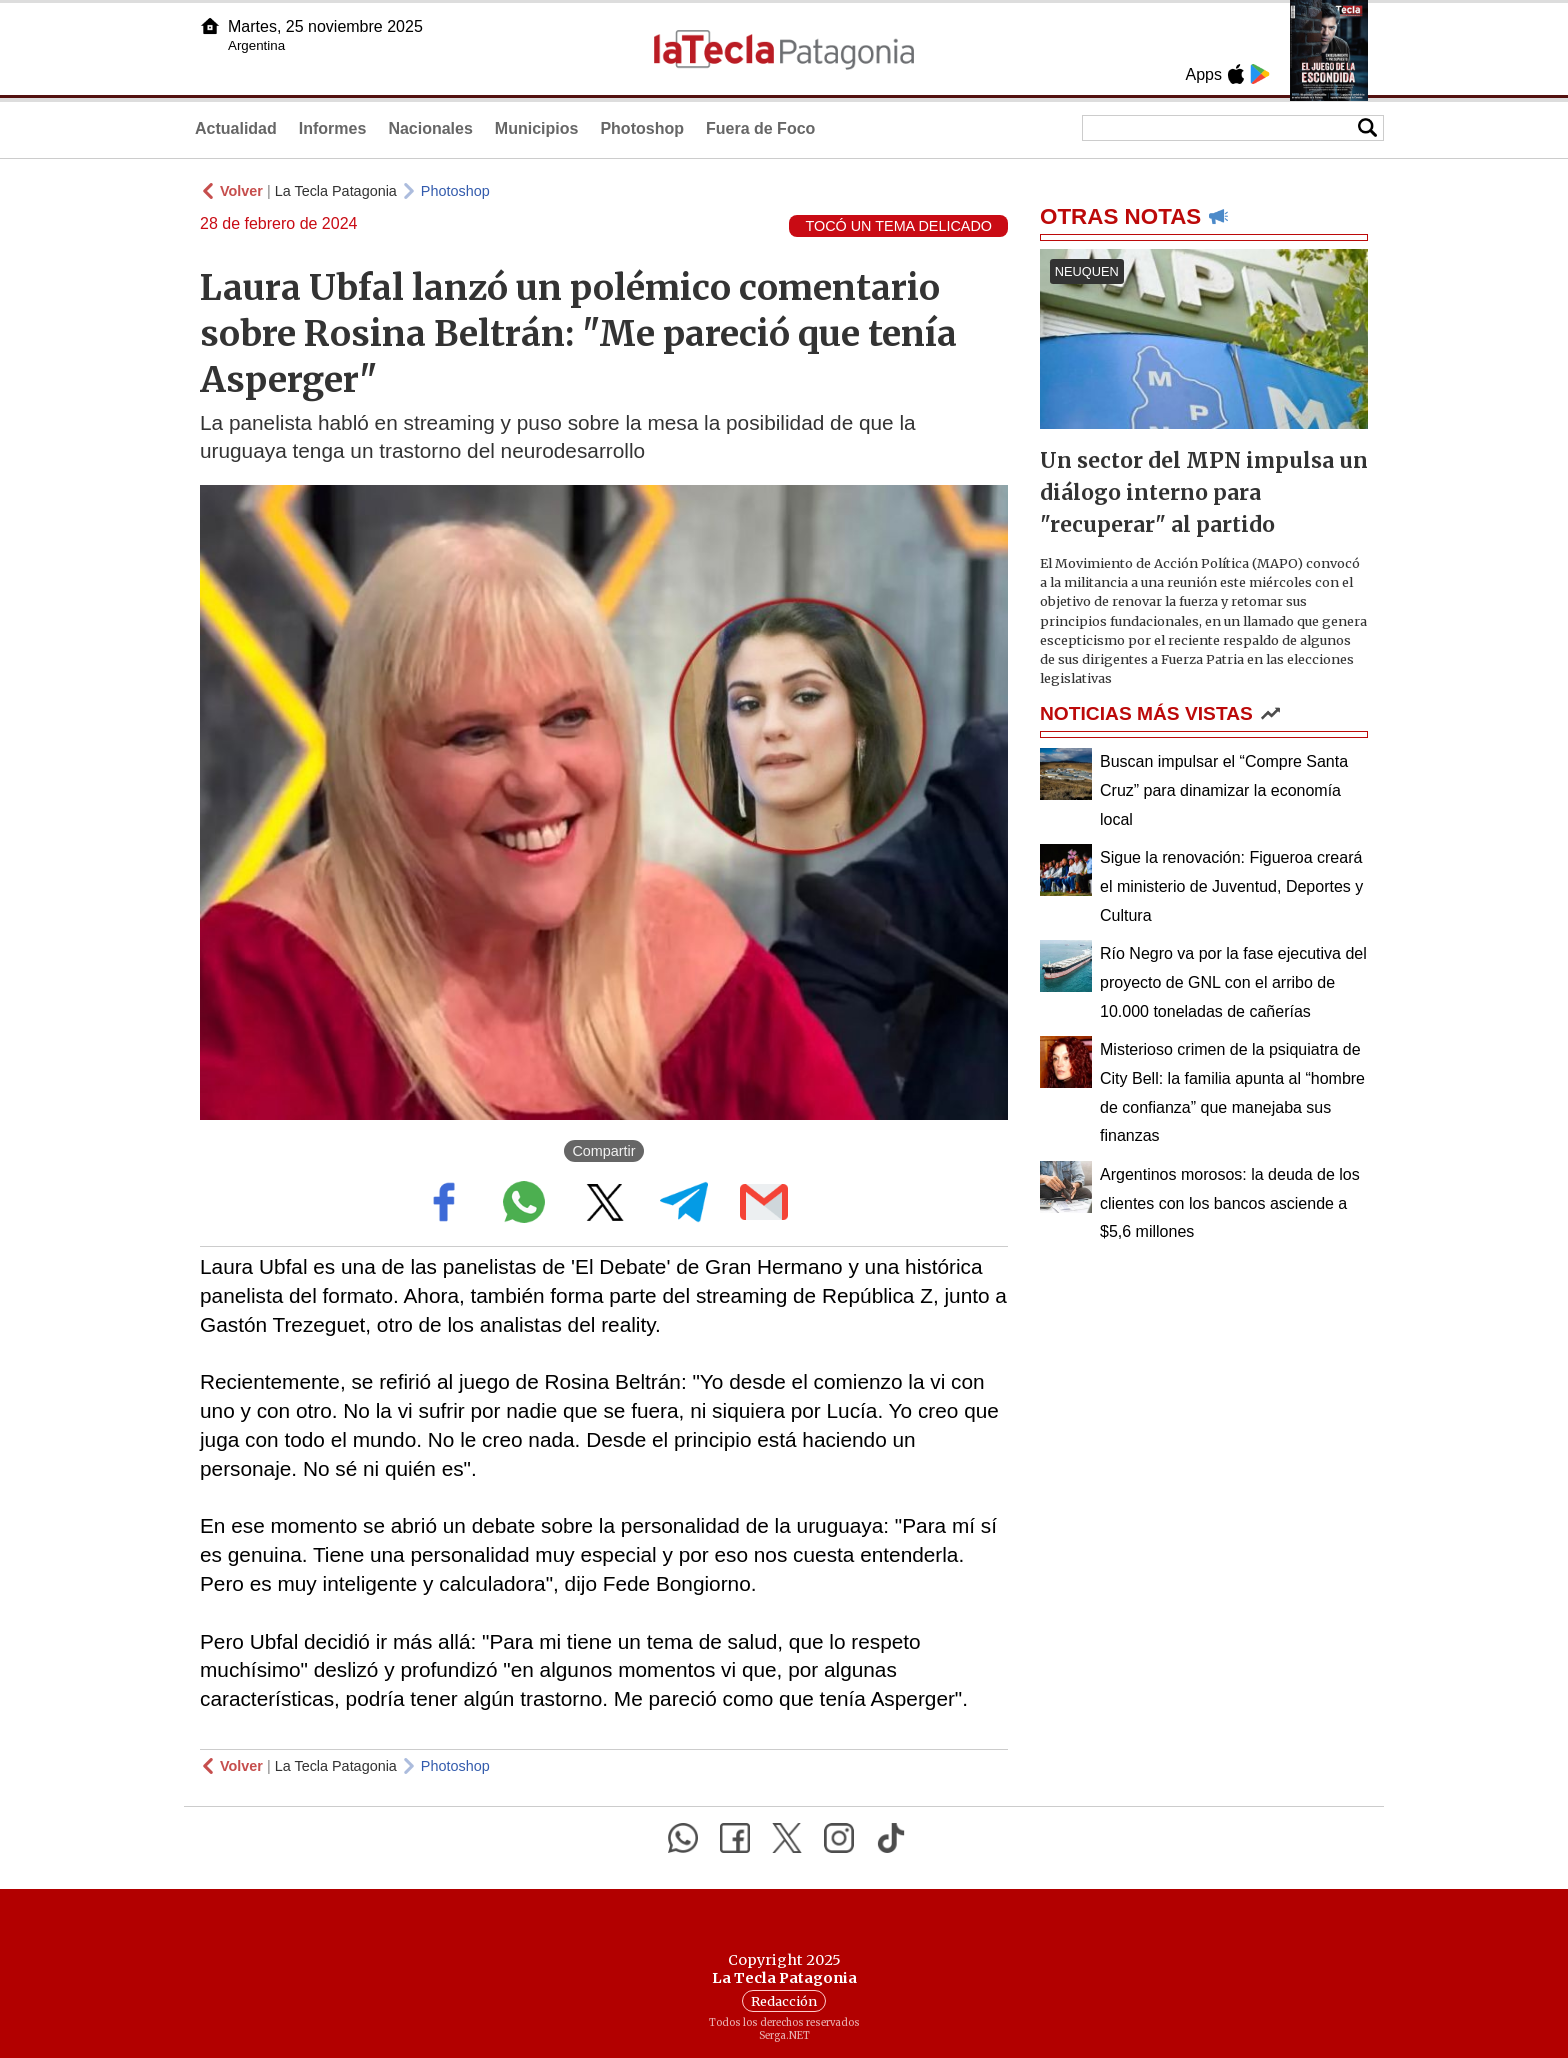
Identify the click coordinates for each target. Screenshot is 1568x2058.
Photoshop (642, 128)
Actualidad (236, 128)
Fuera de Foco (760, 128)
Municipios (537, 128)
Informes (333, 128)
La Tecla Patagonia (336, 191)
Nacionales (430, 128)
